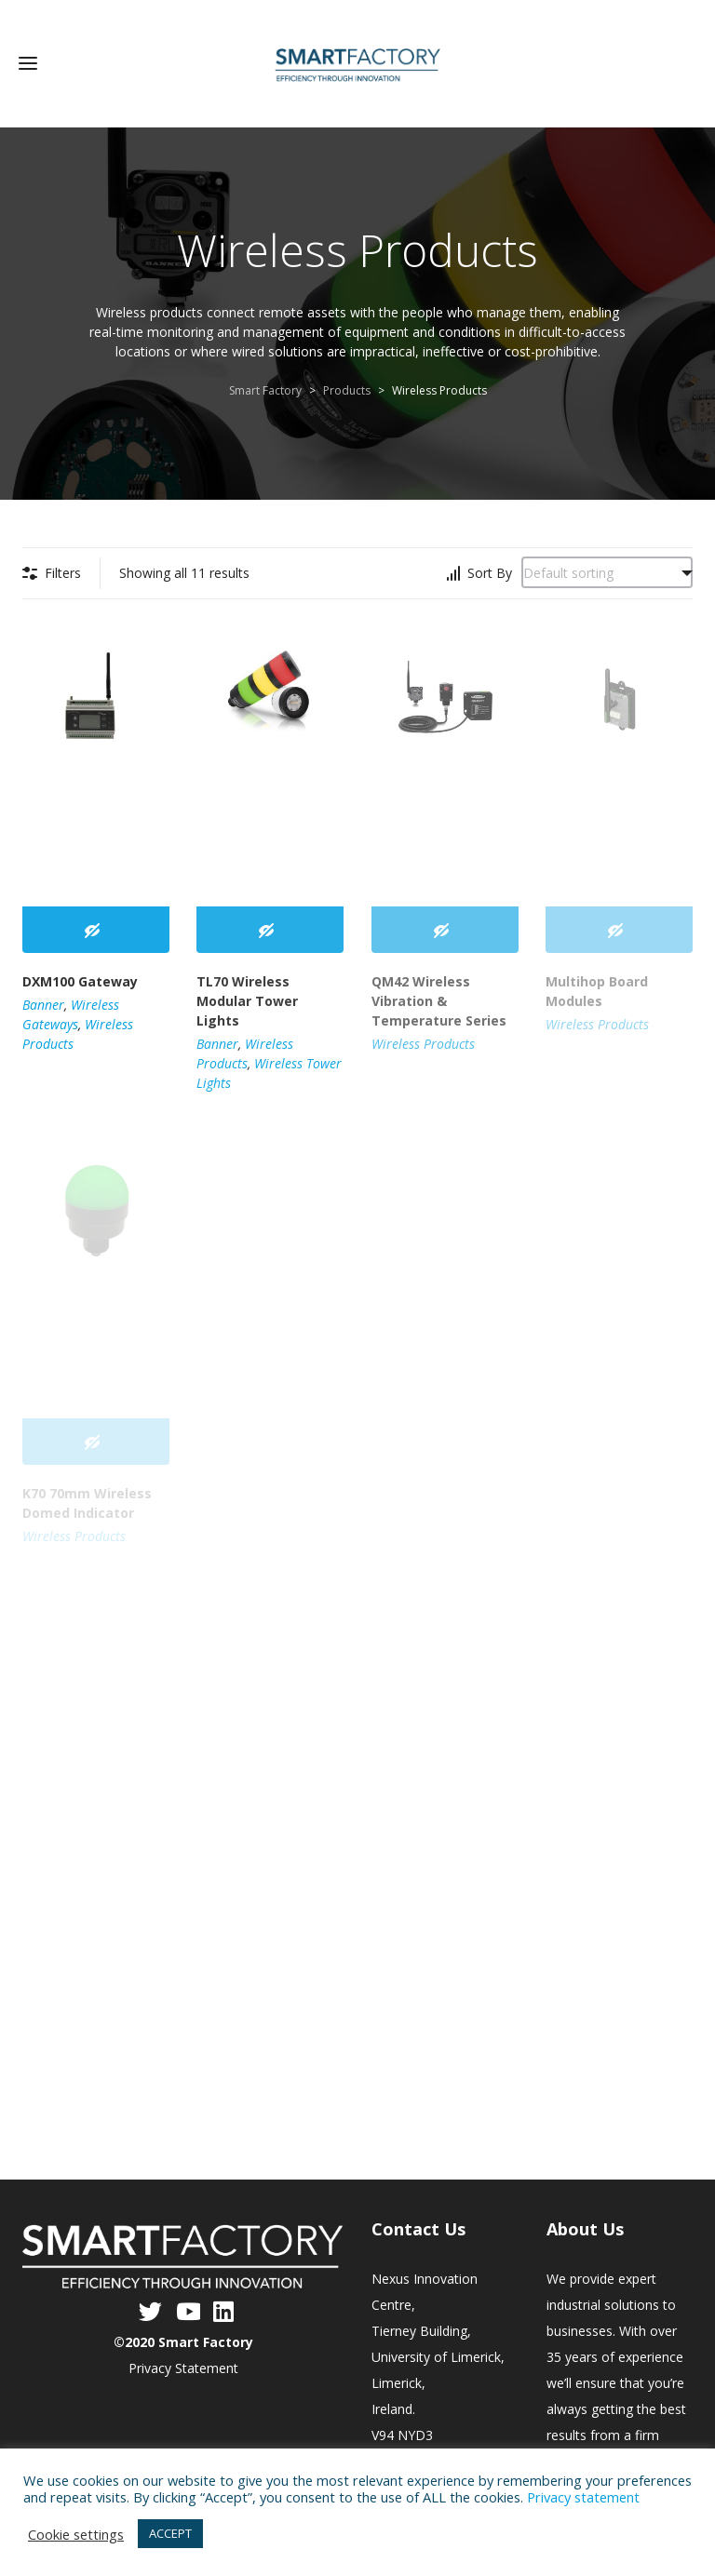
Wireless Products (423, 1041)
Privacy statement (583, 2497)
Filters (63, 570)
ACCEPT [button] (170, 2533)
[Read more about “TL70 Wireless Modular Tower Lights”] (270, 928)
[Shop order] (607, 569)
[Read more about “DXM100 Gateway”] (95, 928)
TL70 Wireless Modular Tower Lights (247, 998)
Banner (43, 1002)
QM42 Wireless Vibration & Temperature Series (438, 998)
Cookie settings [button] (76, 2534)
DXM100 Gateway (80, 978)
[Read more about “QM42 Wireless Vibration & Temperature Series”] (445, 928)
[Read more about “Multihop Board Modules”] (619, 928)
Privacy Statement (183, 2365)
